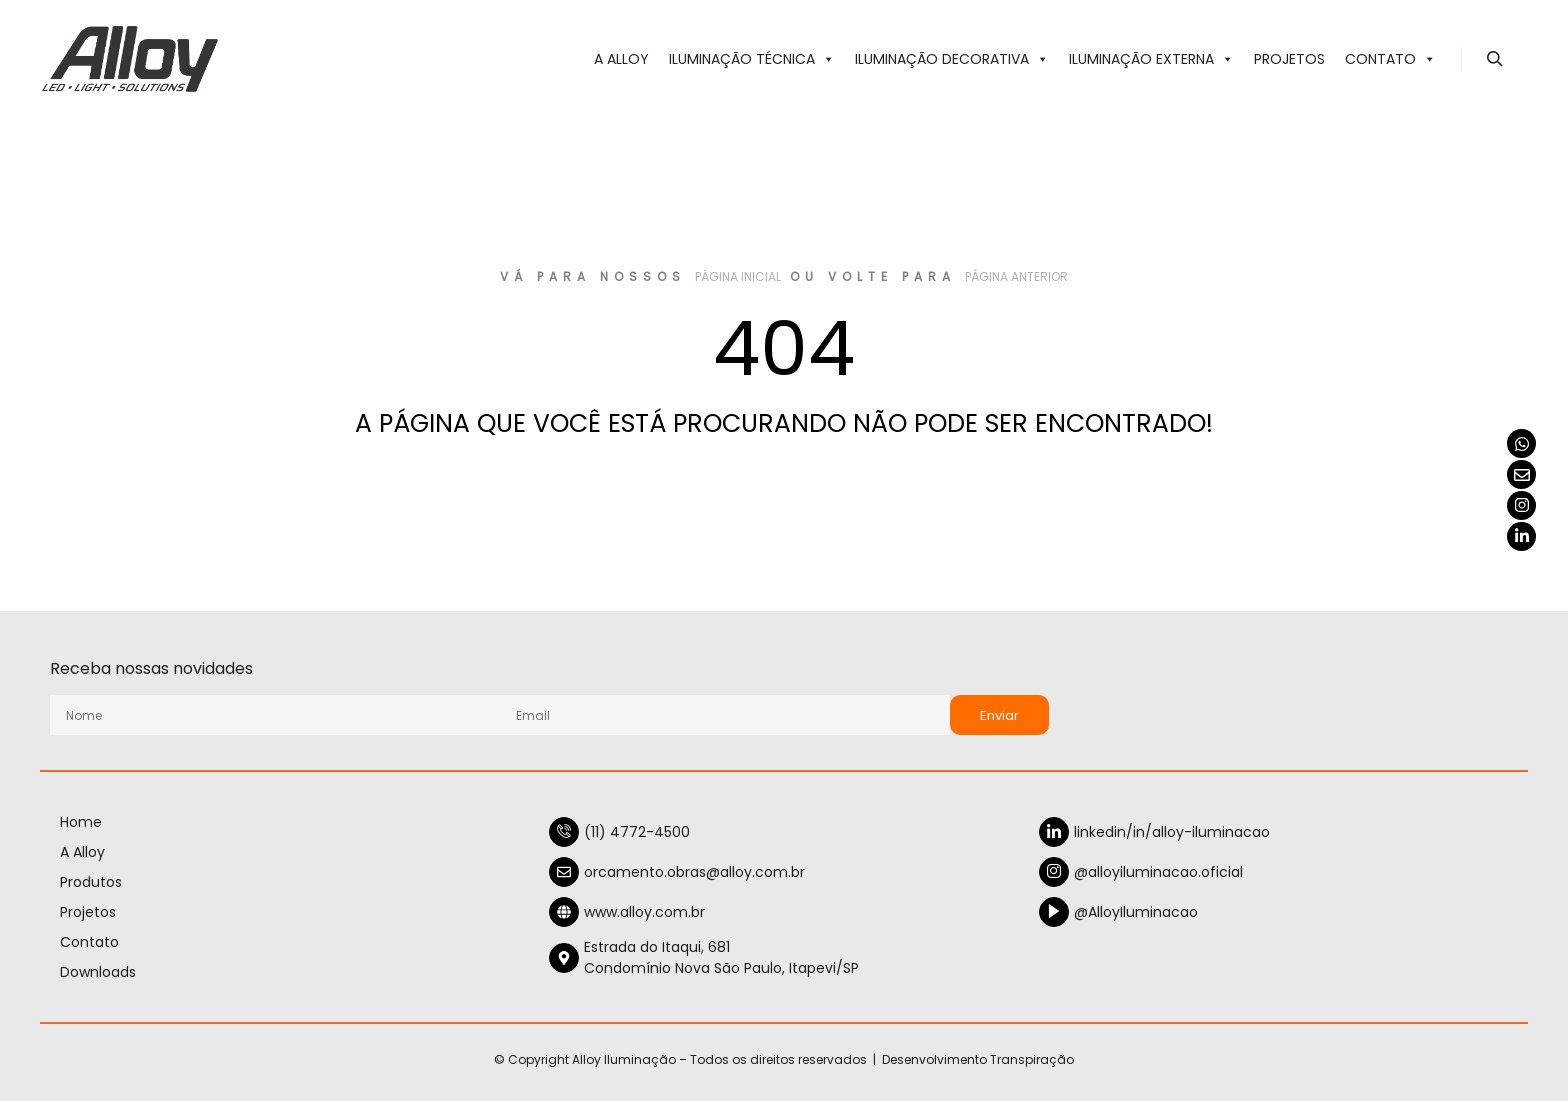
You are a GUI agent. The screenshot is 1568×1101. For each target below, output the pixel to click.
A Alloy (621, 59)
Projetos (1289, 59)
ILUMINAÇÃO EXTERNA (1151, 59)
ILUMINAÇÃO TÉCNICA (752, 59)
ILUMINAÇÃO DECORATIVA (952, 59)
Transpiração (1032, 1059)
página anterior (1016, 276)
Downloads (98, 972)
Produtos (91, 882)
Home (81, 822)
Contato (1390, 59)
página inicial (738, 276)
